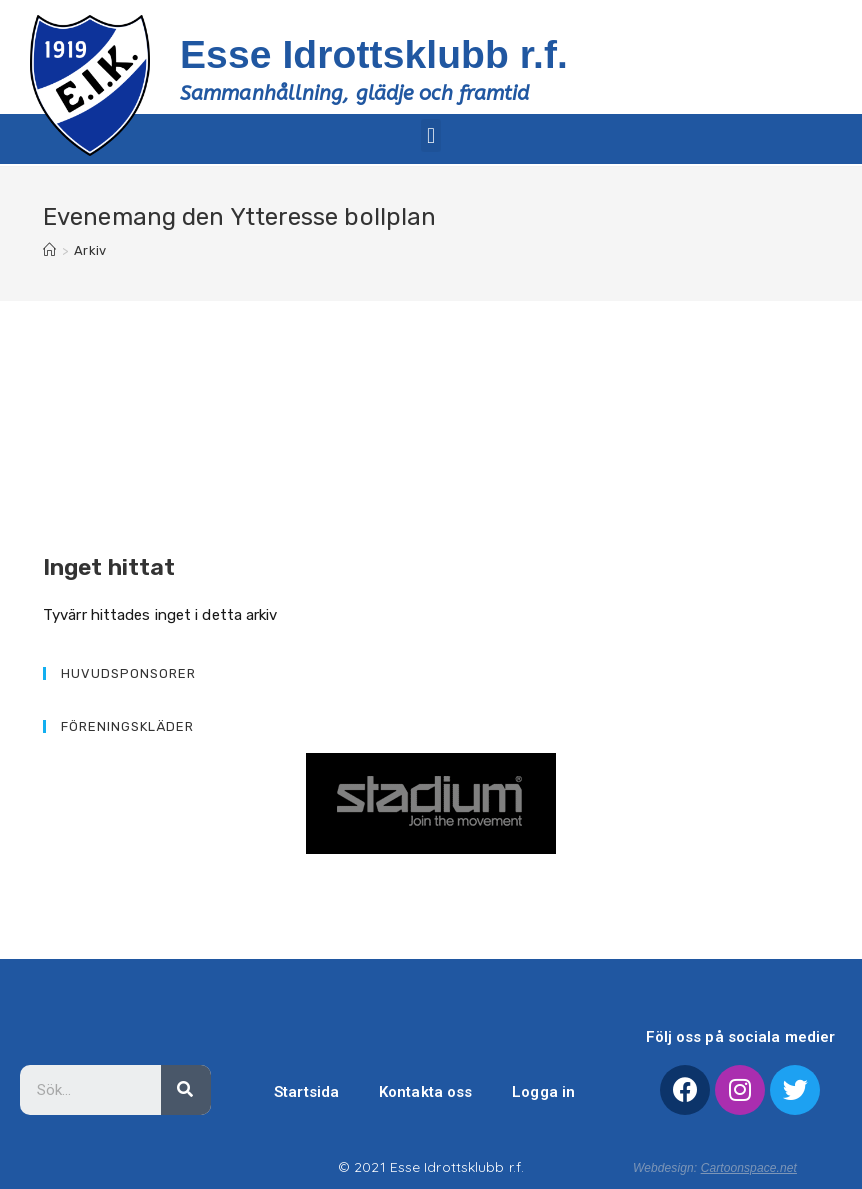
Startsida (306, 1092)
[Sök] (186, 1090)
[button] (430, 135)
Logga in (543, 1092)
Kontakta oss (425, 1092)
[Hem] (49, 250)
